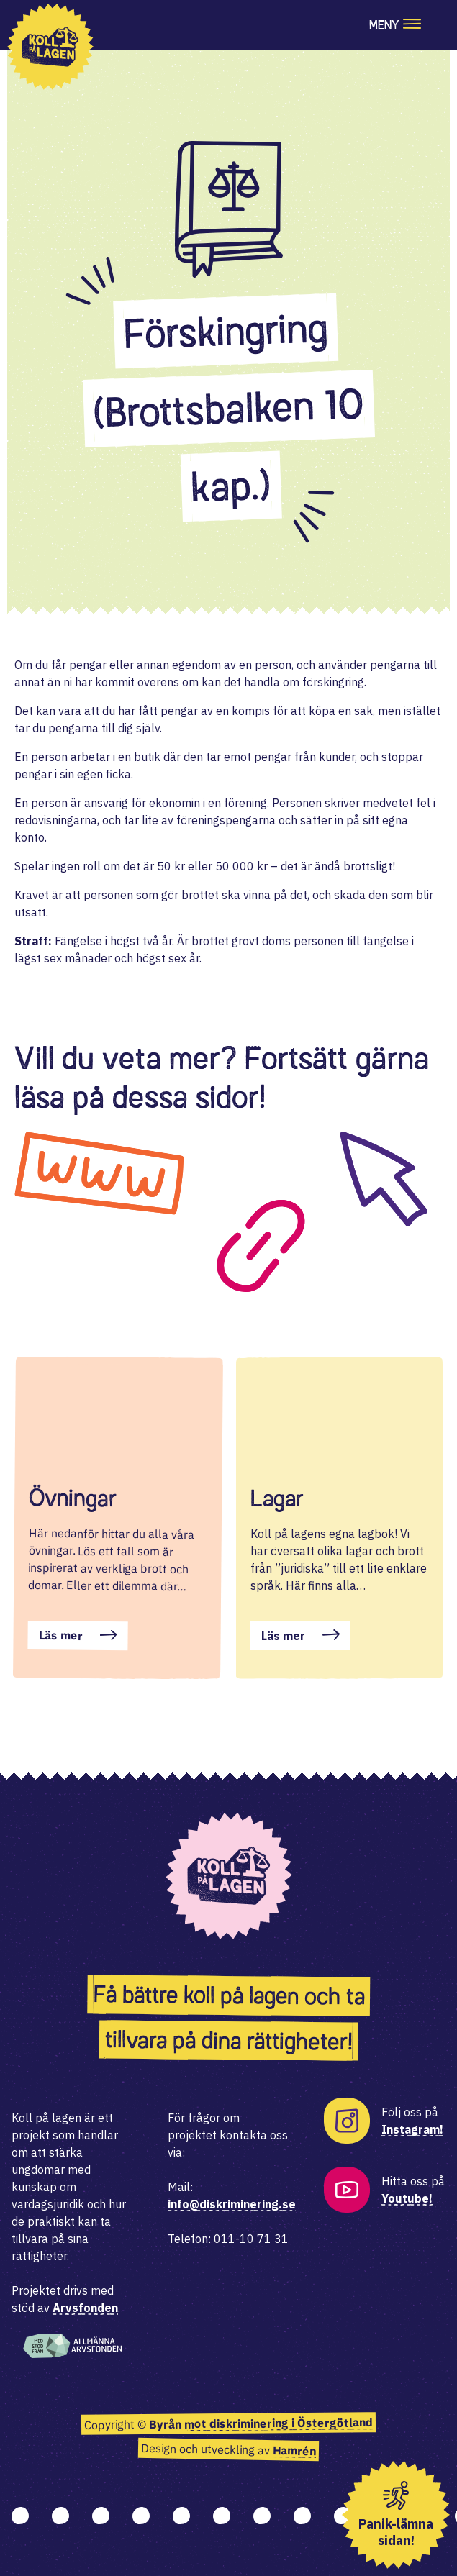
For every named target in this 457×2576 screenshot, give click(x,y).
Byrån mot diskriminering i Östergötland (261, 2423)
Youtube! (407, 2198)
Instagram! (412, 2129)
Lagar (277, 1498)
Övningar (73, 1498)
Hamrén (294, 2450)
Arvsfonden (85, 2307)
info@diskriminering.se (232, 2204)
